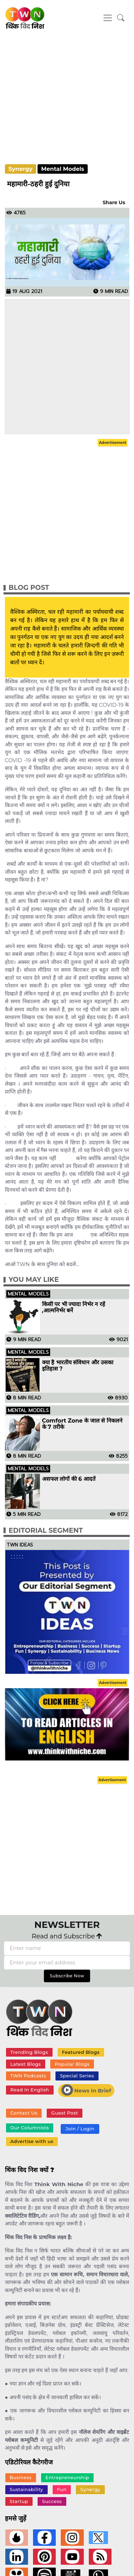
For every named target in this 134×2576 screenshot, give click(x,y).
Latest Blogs (25, 2064)
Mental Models (62, 169)
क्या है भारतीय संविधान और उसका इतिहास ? (78, 1365)
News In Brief (86, 2090)
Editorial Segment (46, 1530)
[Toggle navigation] (107, 18)
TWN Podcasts (28, 2075)
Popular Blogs (72, 2064)
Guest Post (64, 2113)
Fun (61, 2489)
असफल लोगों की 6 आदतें (68, 1479)
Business (20, 2477)
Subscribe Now (67, 1975)
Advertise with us (31, 2141)
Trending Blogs (29, 2052)
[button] (121, 18)
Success (52, 2501)
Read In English (29, 2089)
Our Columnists (29, 2127)
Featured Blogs (80, 2052)
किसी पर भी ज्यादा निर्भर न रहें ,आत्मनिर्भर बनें (73, 1307)
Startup (18, 2501)
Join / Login (80, 2128)
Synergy (20, 169)
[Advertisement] (66, 101)
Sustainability (26, 2489)
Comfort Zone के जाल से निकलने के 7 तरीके (82, 1424)
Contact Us (23, 2113)
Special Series (77, 2075)
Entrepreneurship (67, 2477)
